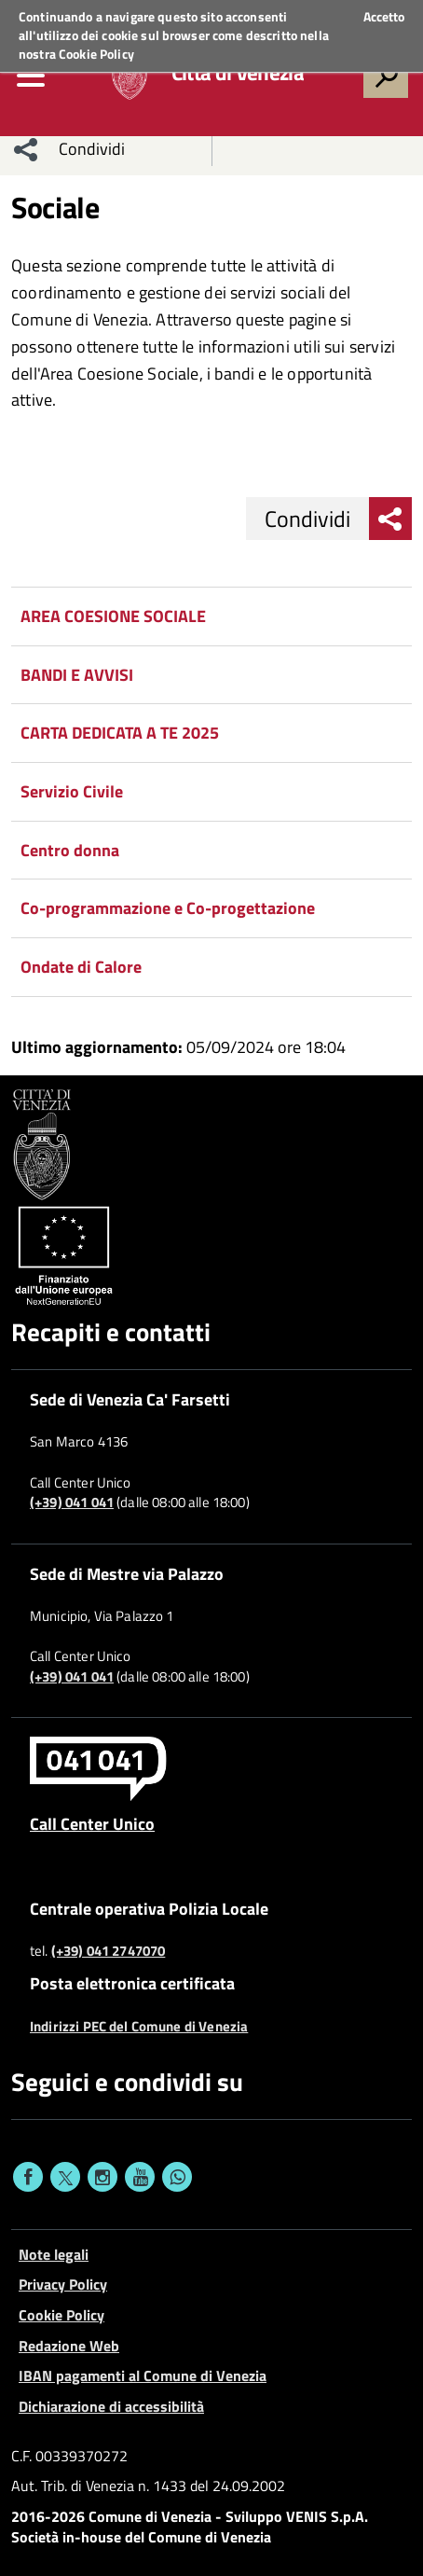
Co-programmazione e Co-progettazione (167, 908)
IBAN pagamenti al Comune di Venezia (142, 2375)
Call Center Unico (92, 1823)
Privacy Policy (63, 2284)
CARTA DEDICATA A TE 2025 (119, 732)
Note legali (54, 2254)
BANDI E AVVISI (76, 674)
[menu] (31, 76)
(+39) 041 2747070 (108, 1951)
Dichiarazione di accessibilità (111, 2406)
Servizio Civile (71, 791)
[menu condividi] (26, 149)
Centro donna (69, 850)
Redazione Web (69, 2345)
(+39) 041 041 (72, 1502)
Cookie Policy (96, 53)
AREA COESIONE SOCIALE (113, 616)
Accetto (383, 16)
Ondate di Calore (81, 966)
